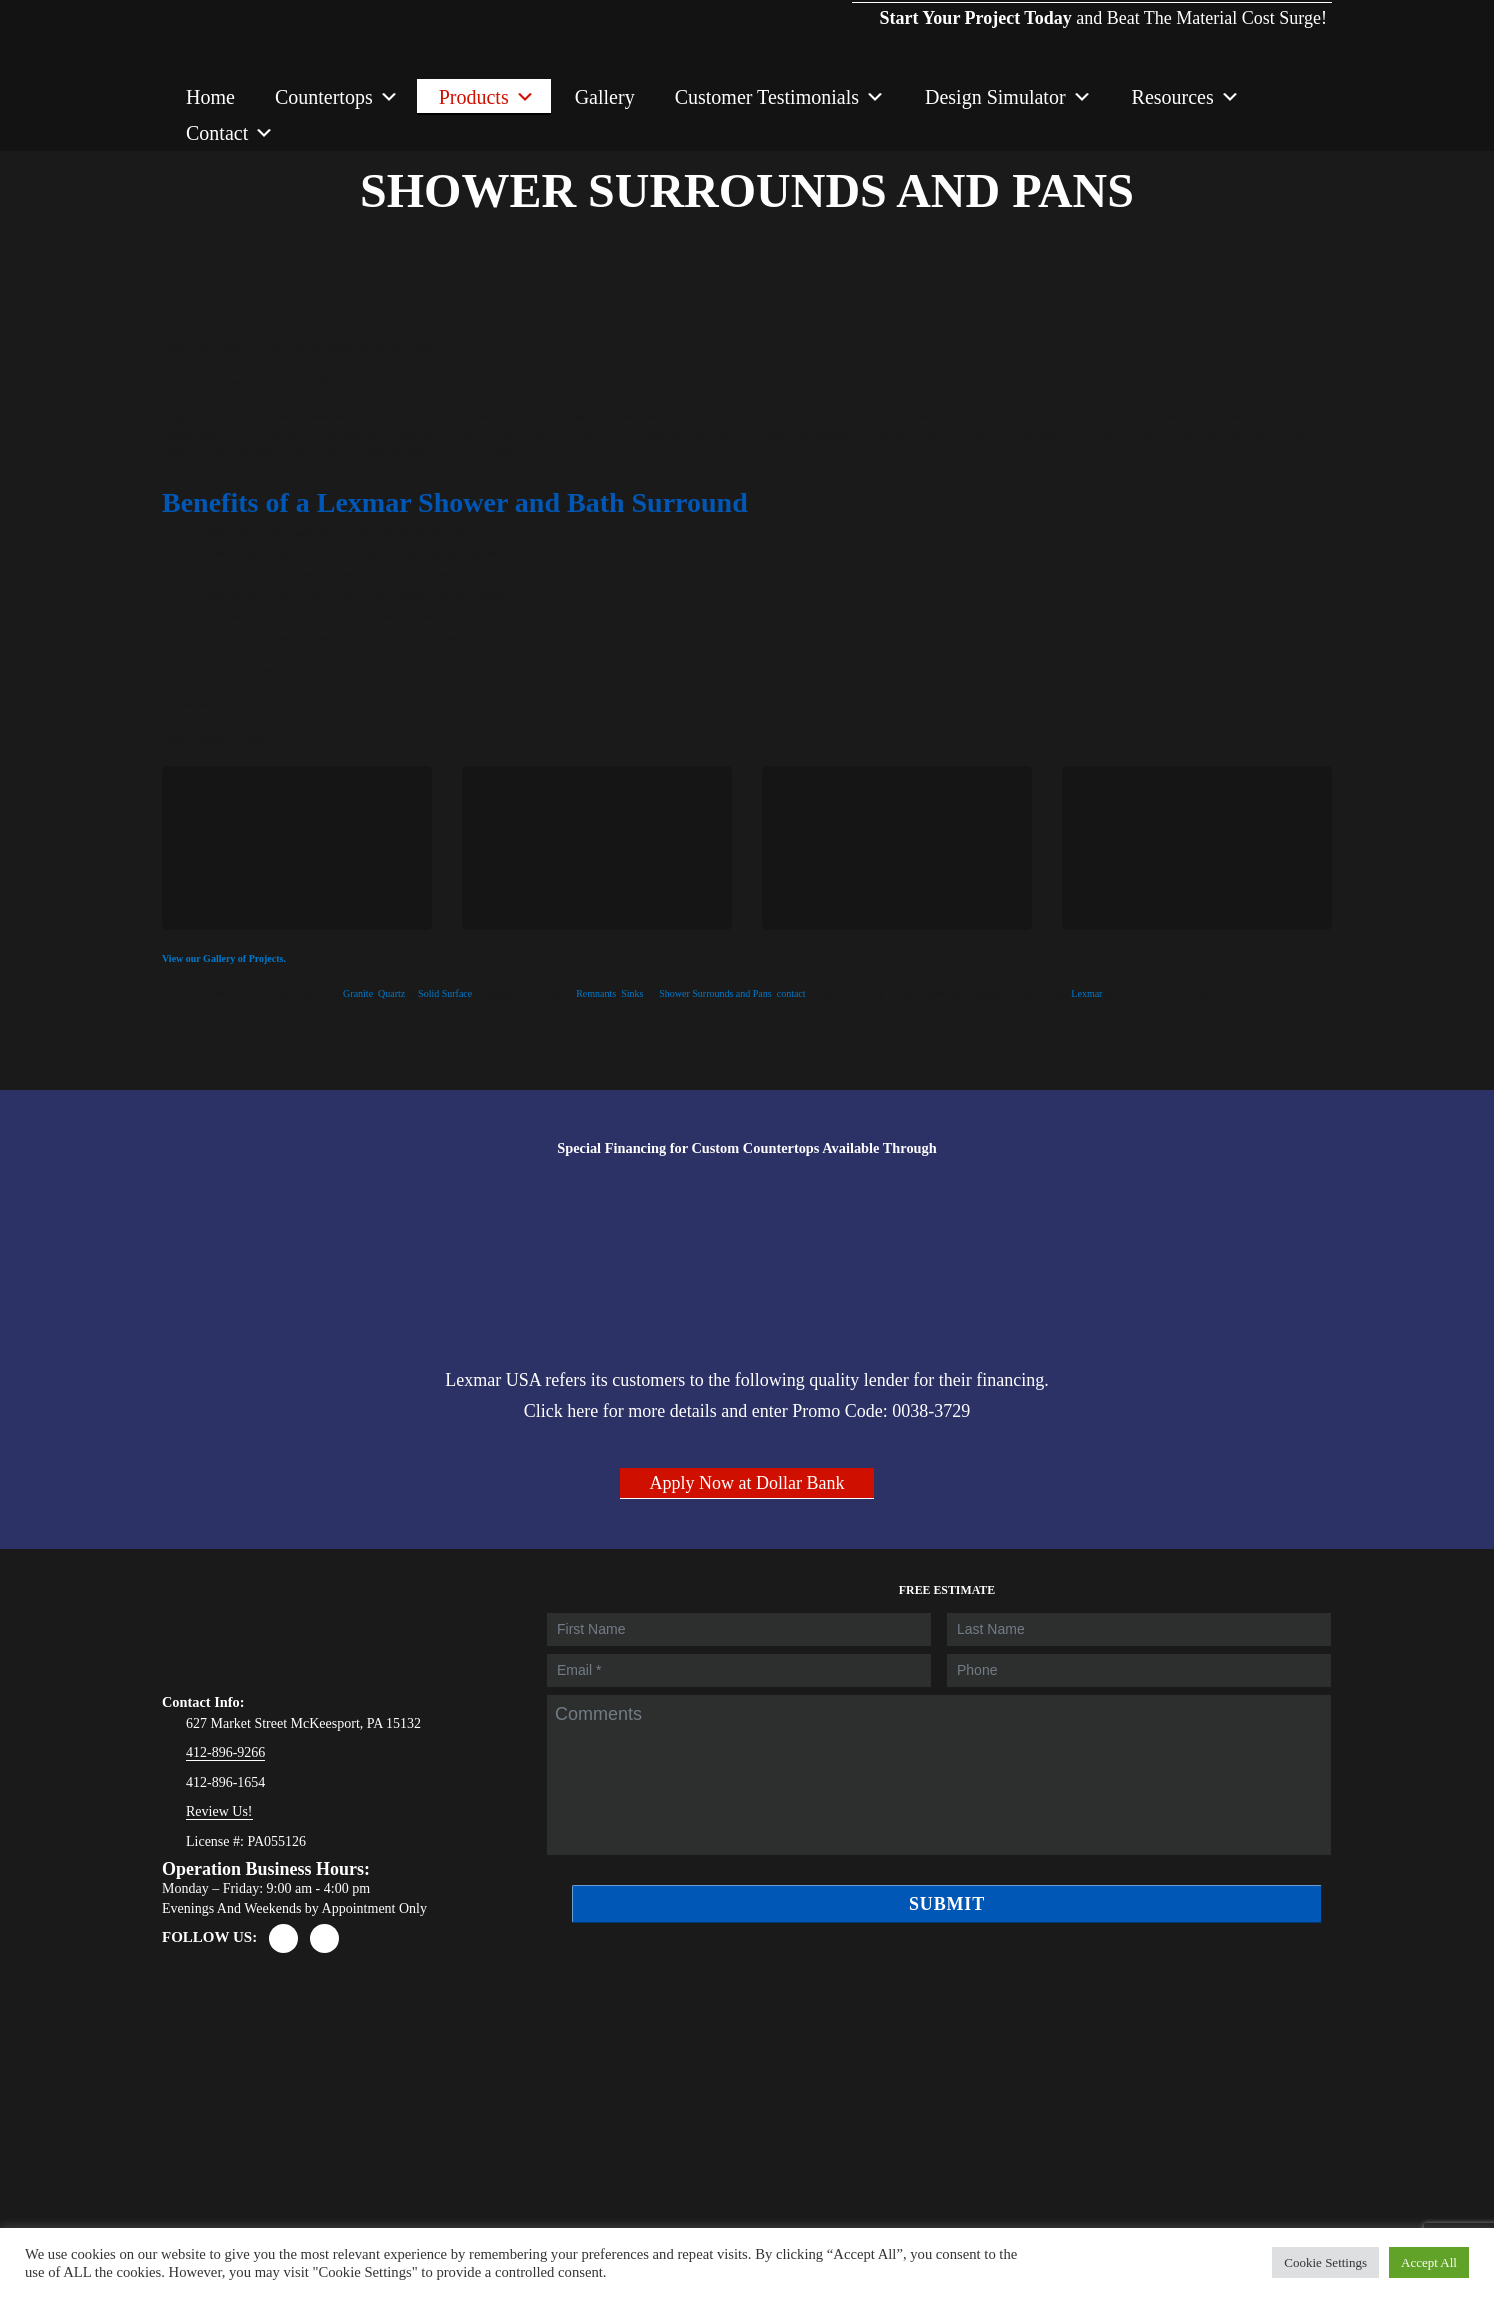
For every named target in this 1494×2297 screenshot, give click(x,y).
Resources (1186, 97)
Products (487, 97)
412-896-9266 (225, 1752)
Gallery (605, 97)
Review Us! (219, 1811)
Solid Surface (445, 993)
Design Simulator (1008, 97)
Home (210, 97)
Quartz (391, 993)
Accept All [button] (1429, 2262)
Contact (230, 133)
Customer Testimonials (780, 97)
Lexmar (1086, 993)
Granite (358, 993)
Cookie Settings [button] (1325, 2262)
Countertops (337, 97)
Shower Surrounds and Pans (715, 993)
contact (791, 993)
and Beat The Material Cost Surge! (1092, 1)
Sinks (632, 993)
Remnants (596, 993)
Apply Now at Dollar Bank (747, 1483)
